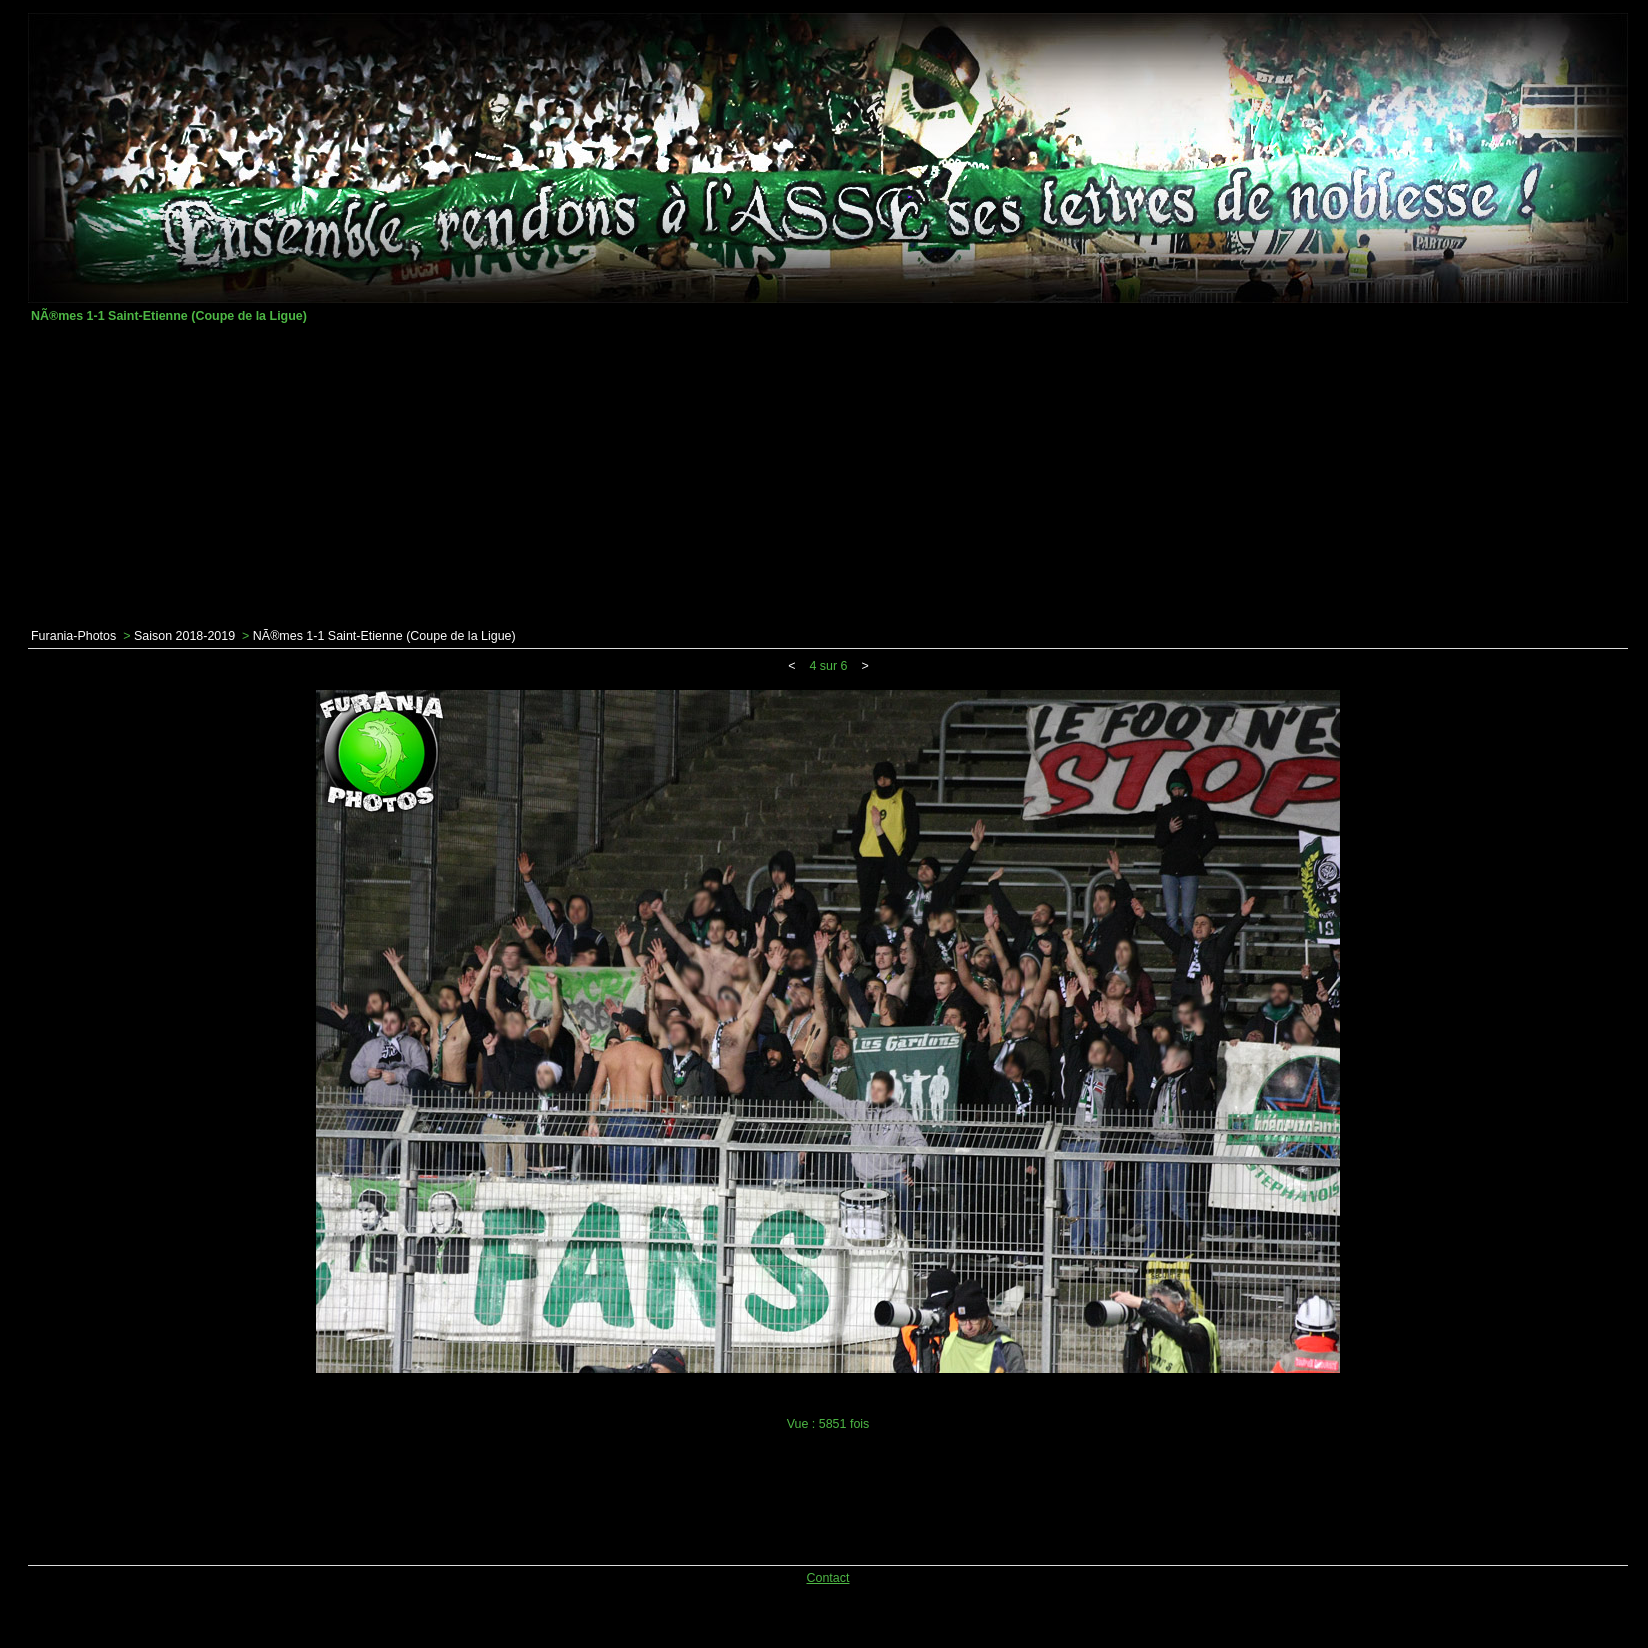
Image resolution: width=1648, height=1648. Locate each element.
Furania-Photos (73, 636)
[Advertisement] (828, 476)
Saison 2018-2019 (184, 636)
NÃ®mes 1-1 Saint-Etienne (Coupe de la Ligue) (384, 636)
